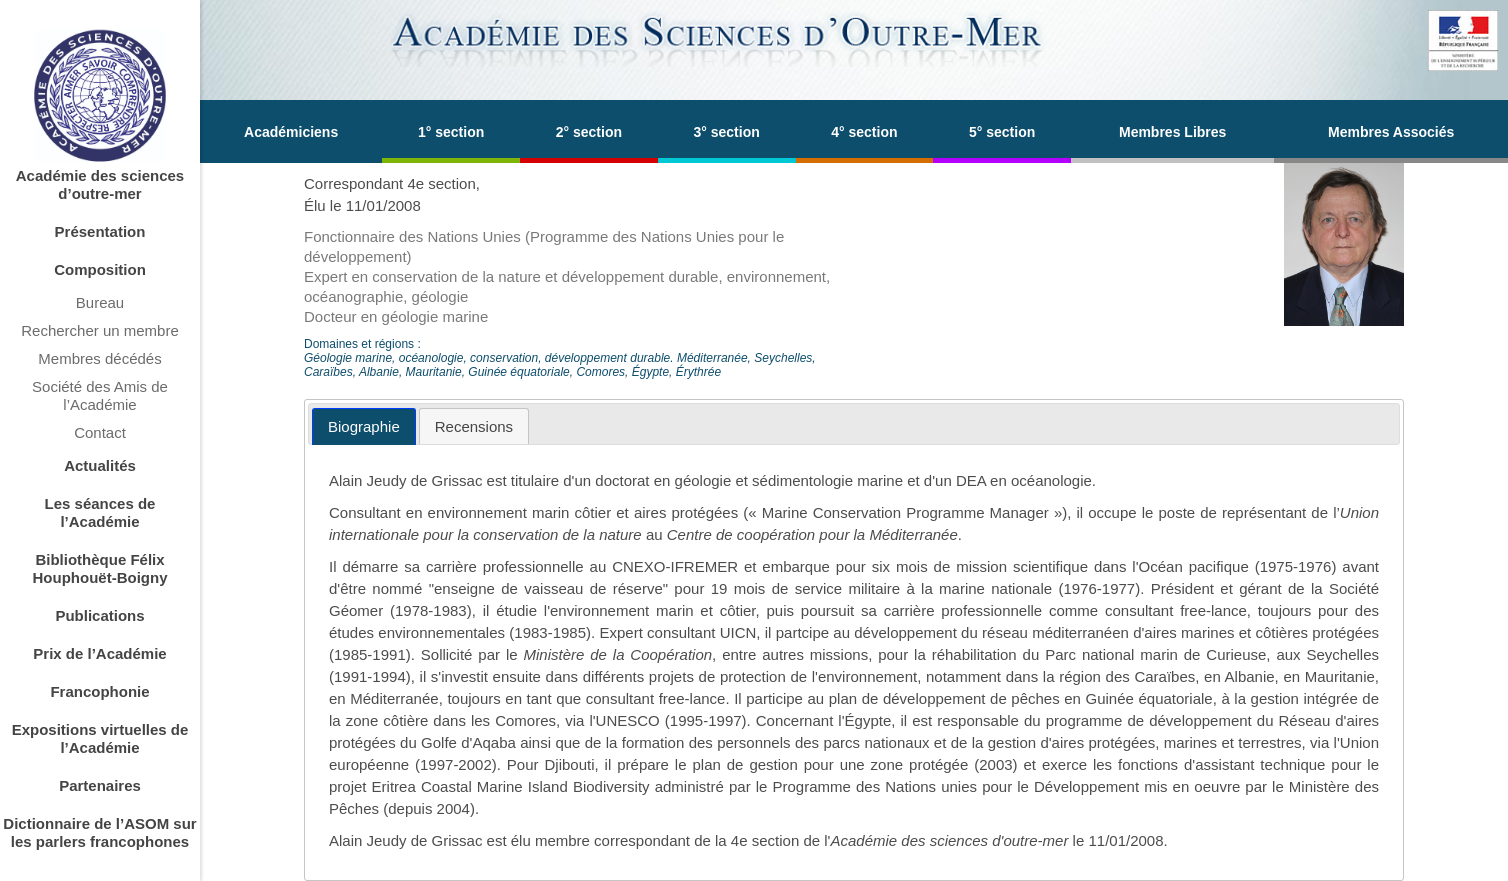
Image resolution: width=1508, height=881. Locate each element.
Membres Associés (1391, 132)
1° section (451, 132)
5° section (1002, 132)
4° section (864, 132)
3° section (726, 132)
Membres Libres (1172, 132)
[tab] (364, 426)
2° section (589, 132)
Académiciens (291, 132)
